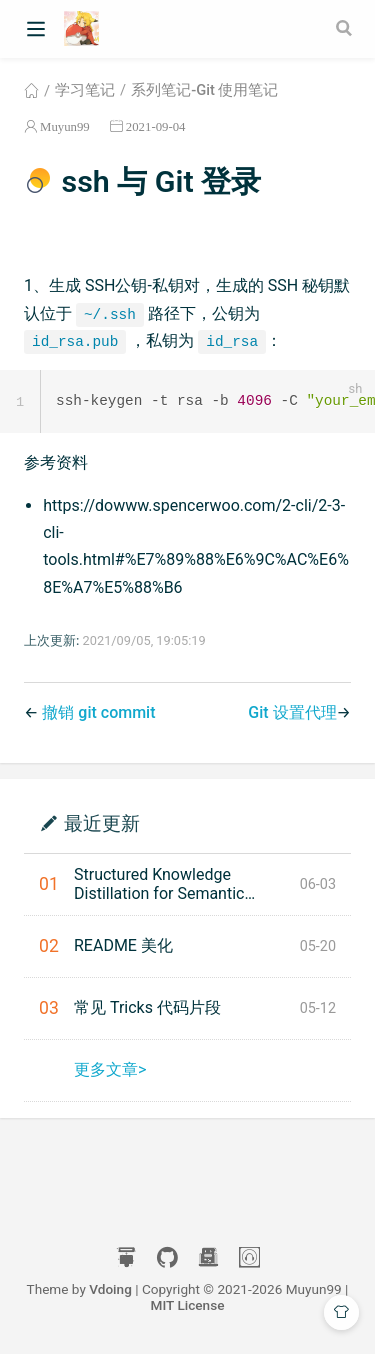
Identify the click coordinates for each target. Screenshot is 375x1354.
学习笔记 (85, 90)
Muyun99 (65, 126)
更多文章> (110, 1070)
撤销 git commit (98, 713)
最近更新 (102, 823)
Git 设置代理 (292, 713)
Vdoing (110, 1290)
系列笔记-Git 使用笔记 (204, 90)
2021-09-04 (156, 126)
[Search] (346, 28)
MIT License (188, 1306)
